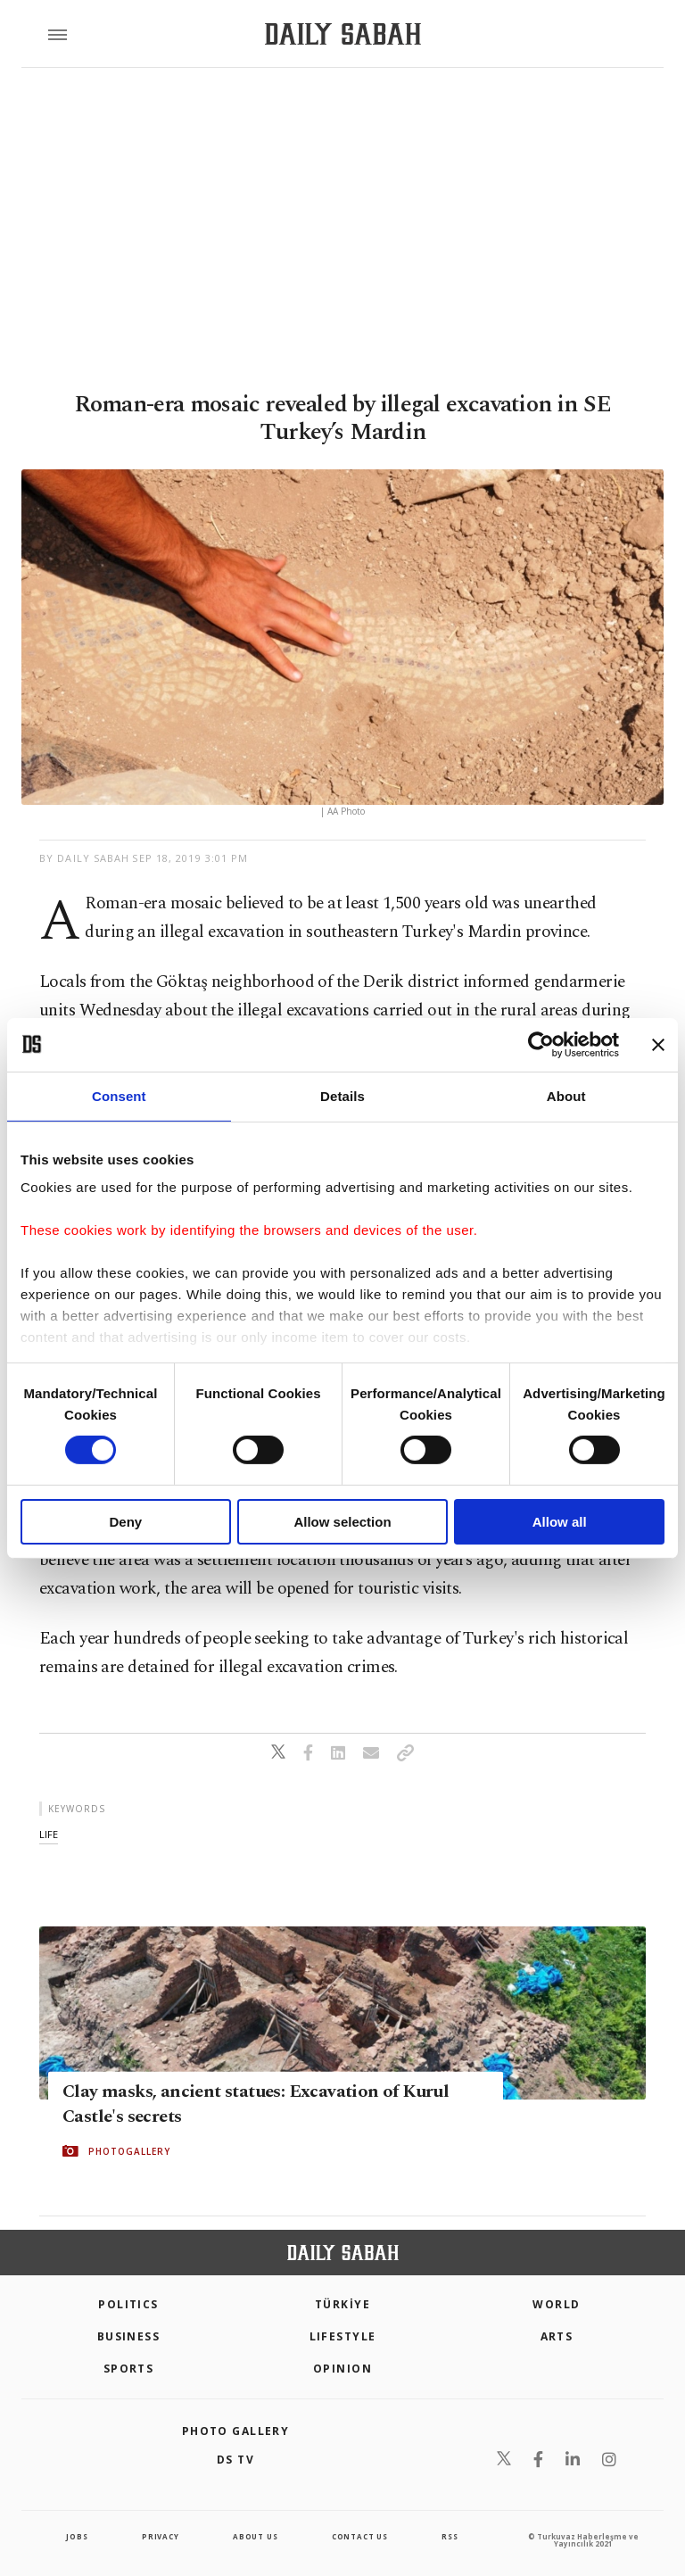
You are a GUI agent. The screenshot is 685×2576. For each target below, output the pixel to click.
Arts (557, 2336)
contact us (360, 2536)
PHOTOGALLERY (129, 2151)
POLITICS (128, 2304)
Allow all (559, 1521)
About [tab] (566, 1095)
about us (255, 2536)
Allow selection (342, 1521)
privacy (160, 2536)
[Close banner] (658, 1044)
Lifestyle (342, 2336)
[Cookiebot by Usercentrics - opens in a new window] (541, 1044)
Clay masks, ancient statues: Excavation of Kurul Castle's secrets (255, 2104)
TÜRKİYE (342, 2304)
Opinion (342, 2368)
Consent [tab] (119, 1095)
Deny (125, 1521)
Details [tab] (342, 1095)
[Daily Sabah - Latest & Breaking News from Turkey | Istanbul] (343, 34)
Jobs (76, 2536)
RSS (450, 2536)
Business (129, 2336)
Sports (128, 2368)
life (48, 1834)
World (556, 2304)
